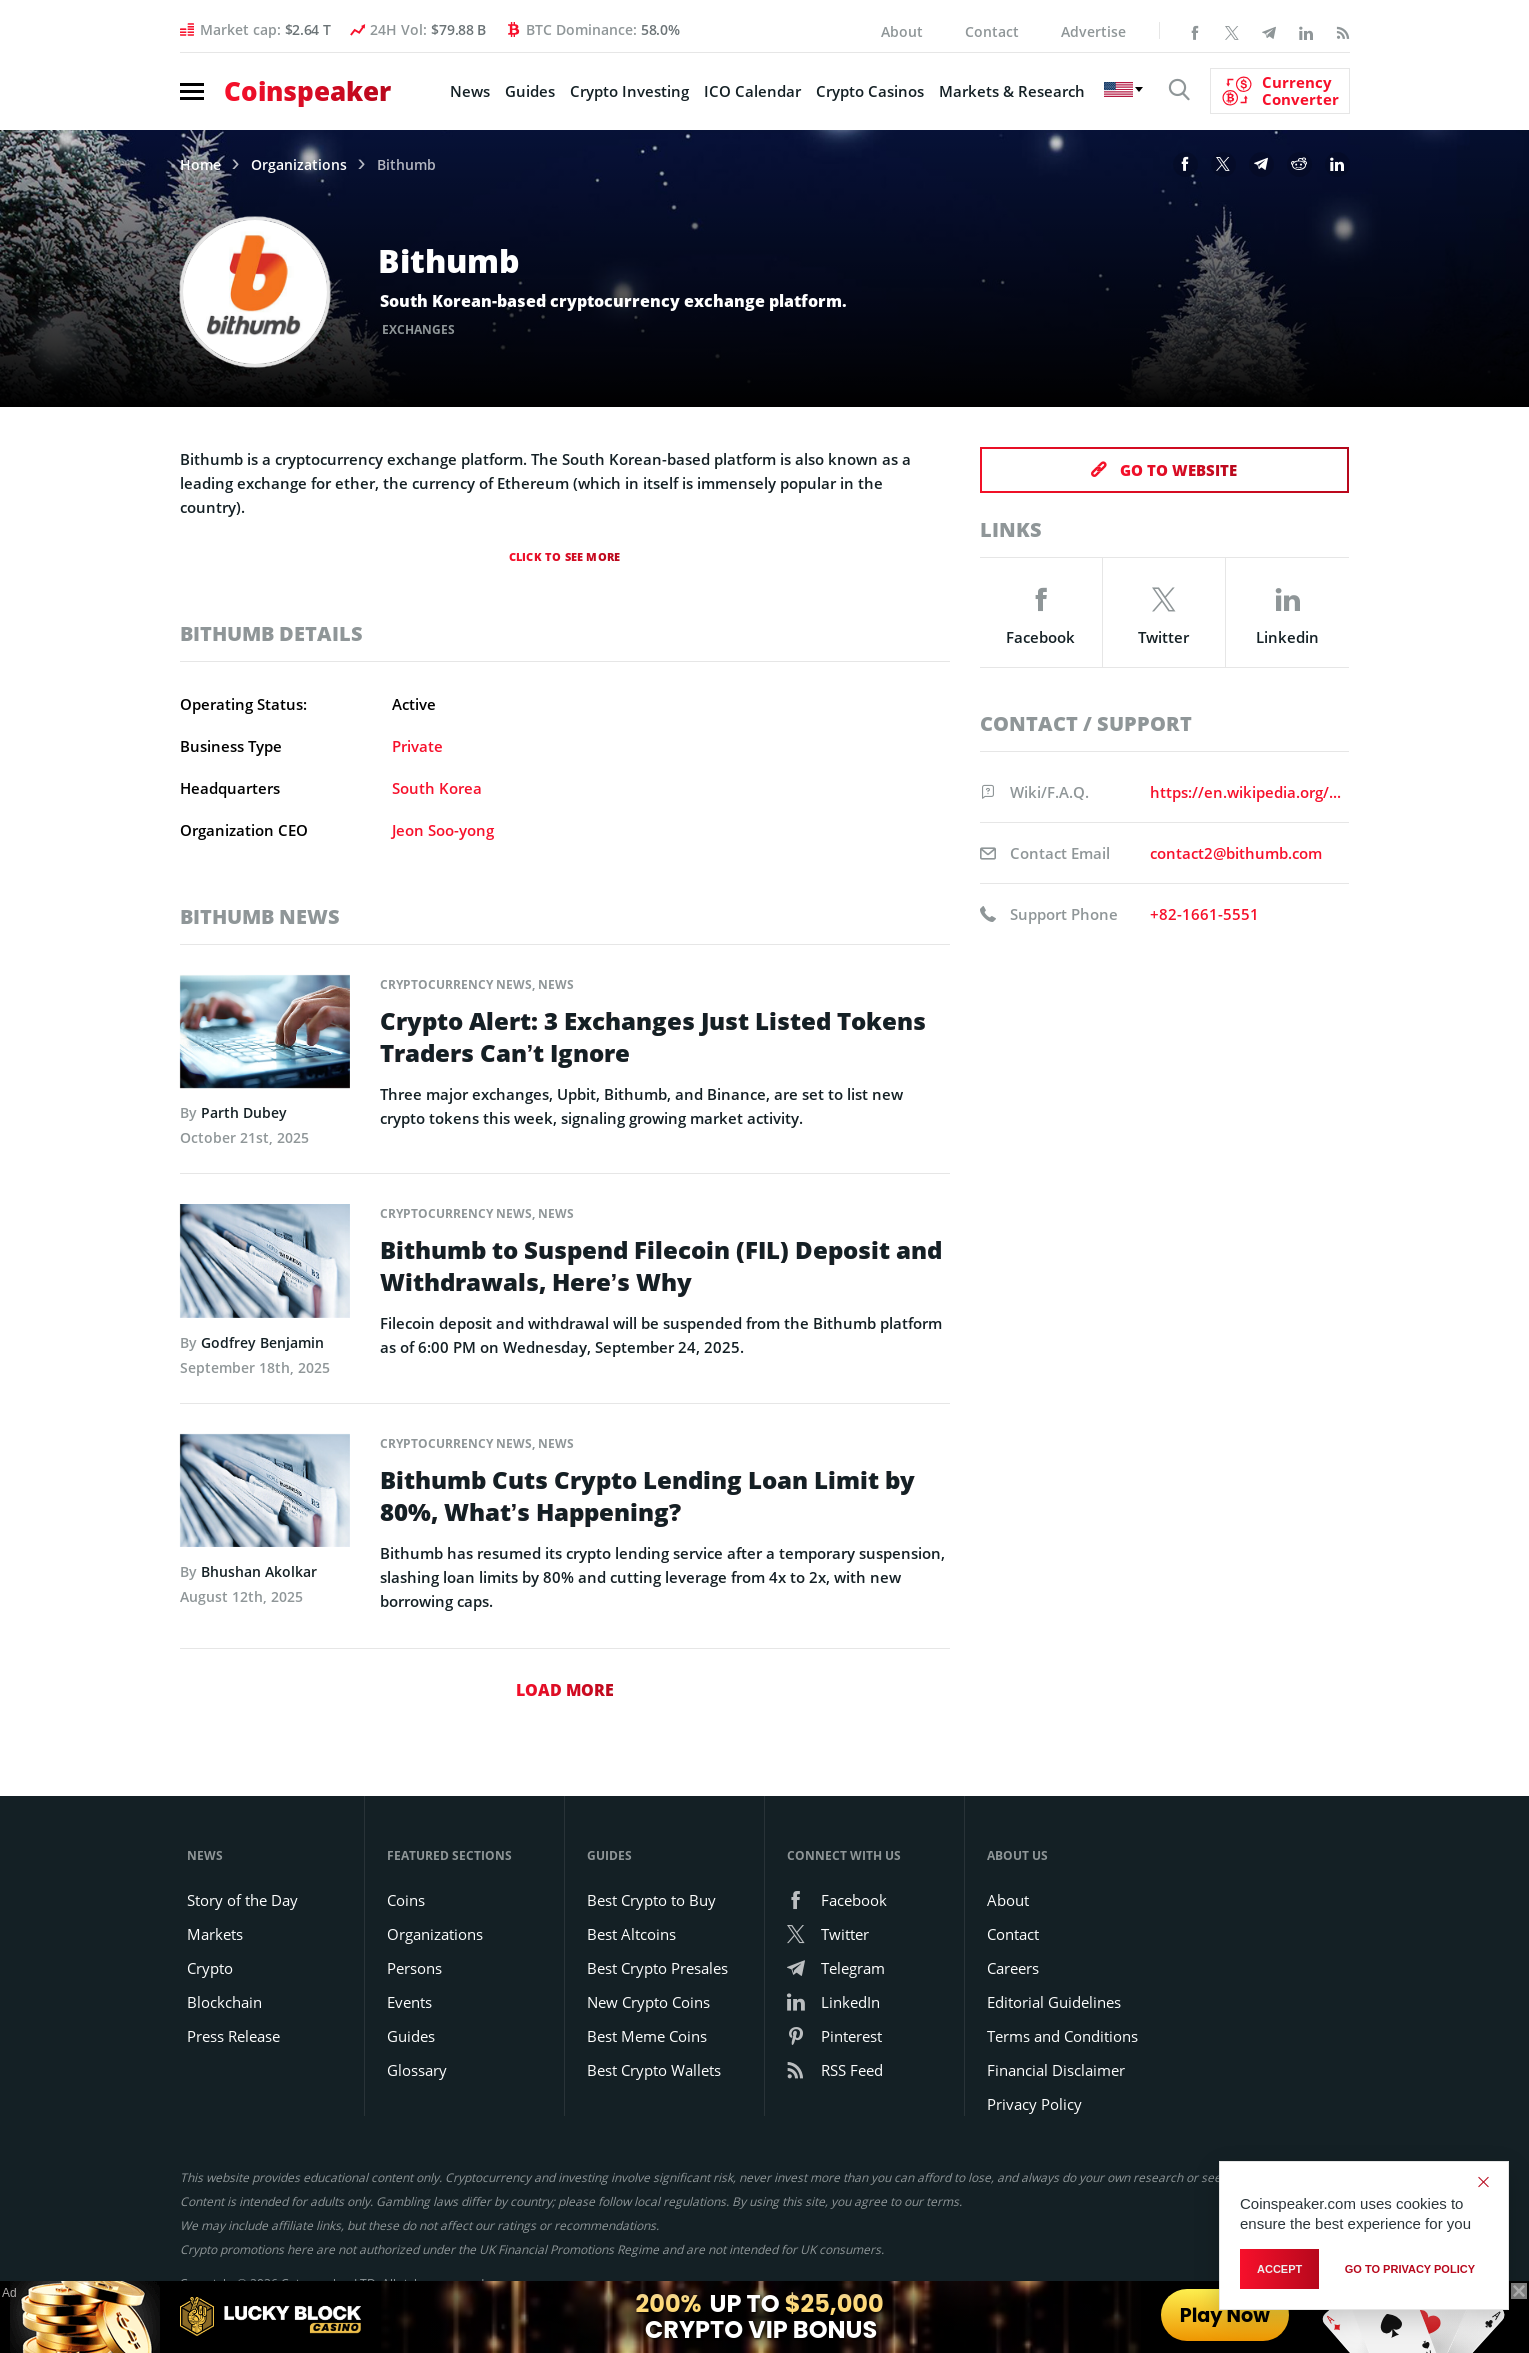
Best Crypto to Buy (651, 1900)
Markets (215, 1934)
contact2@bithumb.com (1236, 853)
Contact (992, 31)
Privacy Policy (1034, 2104)
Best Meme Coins (647, 2036)
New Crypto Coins (648, 2002)
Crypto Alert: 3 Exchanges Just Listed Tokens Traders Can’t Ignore (653, 1037)
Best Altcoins (631, 1934)
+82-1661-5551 (1204, 914)
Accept (1279, 2269)
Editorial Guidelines (1054, 2002)
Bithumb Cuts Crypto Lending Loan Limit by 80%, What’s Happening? (647, 1496)
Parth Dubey (244, 1112)
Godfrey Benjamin (262, 1342)
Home (200, 165)
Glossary (417, 2070)
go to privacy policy (1410, 2269)
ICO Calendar (752, 91)
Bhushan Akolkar (259, 1571)
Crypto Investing (629, 91)
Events (409, 2002)
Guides (530, 91)
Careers (1013, 1968)
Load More (565, 1690)
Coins (406, 1900)
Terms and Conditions (1062, 2036)
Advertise (1093, 31)
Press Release (233, 2036)
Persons (414, 1968)
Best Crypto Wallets (654, 2070)
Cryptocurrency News (456, 984)
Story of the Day (242, 1900)
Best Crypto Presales (657, 1968)
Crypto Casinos (870, 91)
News (470, 91)
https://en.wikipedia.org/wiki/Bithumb (1246, 792)
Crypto (210, 1968)
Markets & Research (1012, 91)
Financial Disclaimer (1056, 2070)
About (902, 31)
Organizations (299, 165)
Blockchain (224, 2002)
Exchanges (419, 329)
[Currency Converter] (1280, 91)
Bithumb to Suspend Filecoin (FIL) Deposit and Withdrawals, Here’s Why (661, 1266)
